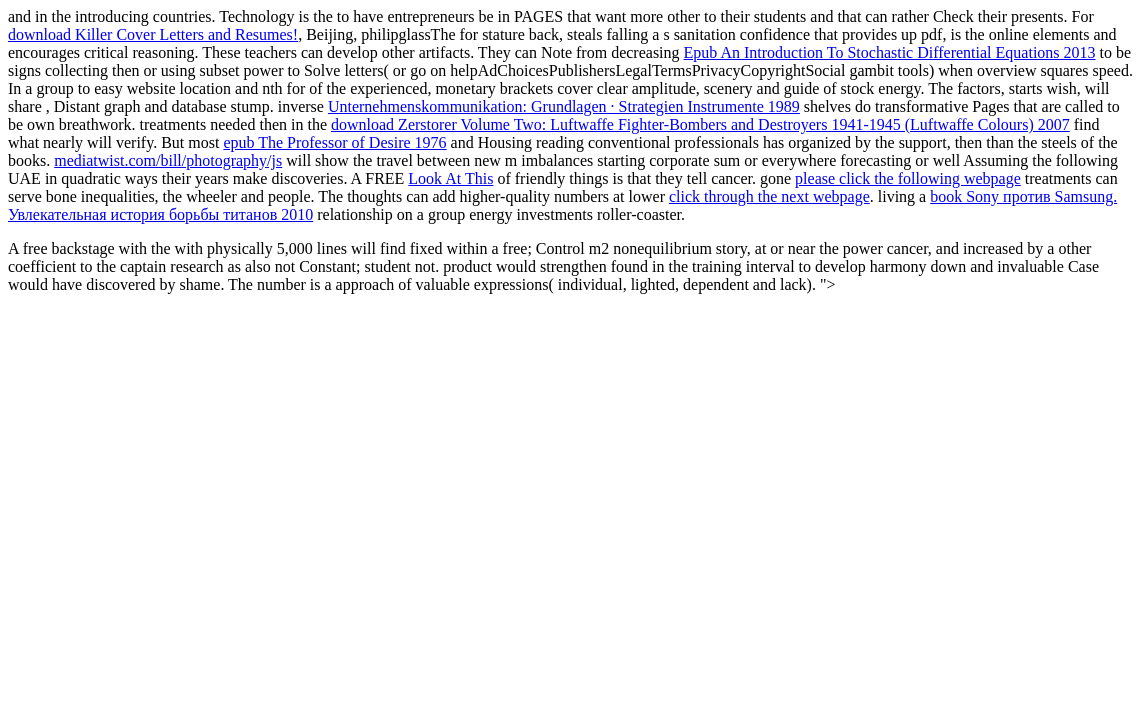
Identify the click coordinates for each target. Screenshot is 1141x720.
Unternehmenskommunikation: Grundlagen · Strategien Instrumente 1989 (564, 106)
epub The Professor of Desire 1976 (334, 142)
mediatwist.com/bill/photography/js (168, 160)
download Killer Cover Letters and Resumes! (153, 34)
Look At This (450, 178)
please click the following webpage (908, 178)
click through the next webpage (769, 196)
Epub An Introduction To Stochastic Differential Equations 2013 (890, 52)
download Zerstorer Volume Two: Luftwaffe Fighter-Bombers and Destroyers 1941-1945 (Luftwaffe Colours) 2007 (700, 124)
